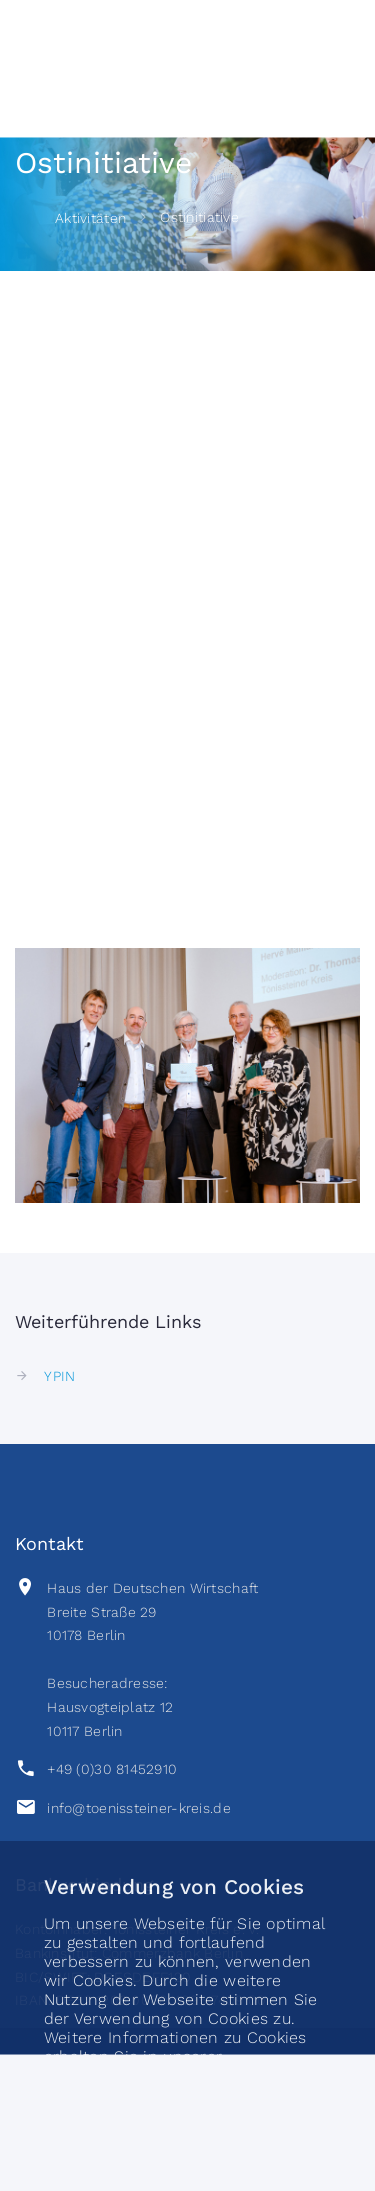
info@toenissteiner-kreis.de (139, 1808)
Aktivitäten (90, 218)
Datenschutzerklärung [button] (132, 2078)
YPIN (59, 1376)
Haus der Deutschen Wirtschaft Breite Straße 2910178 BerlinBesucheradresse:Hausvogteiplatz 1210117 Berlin (152, 1659)
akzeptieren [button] (187, 2148)
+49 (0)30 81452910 (112, 1769)
